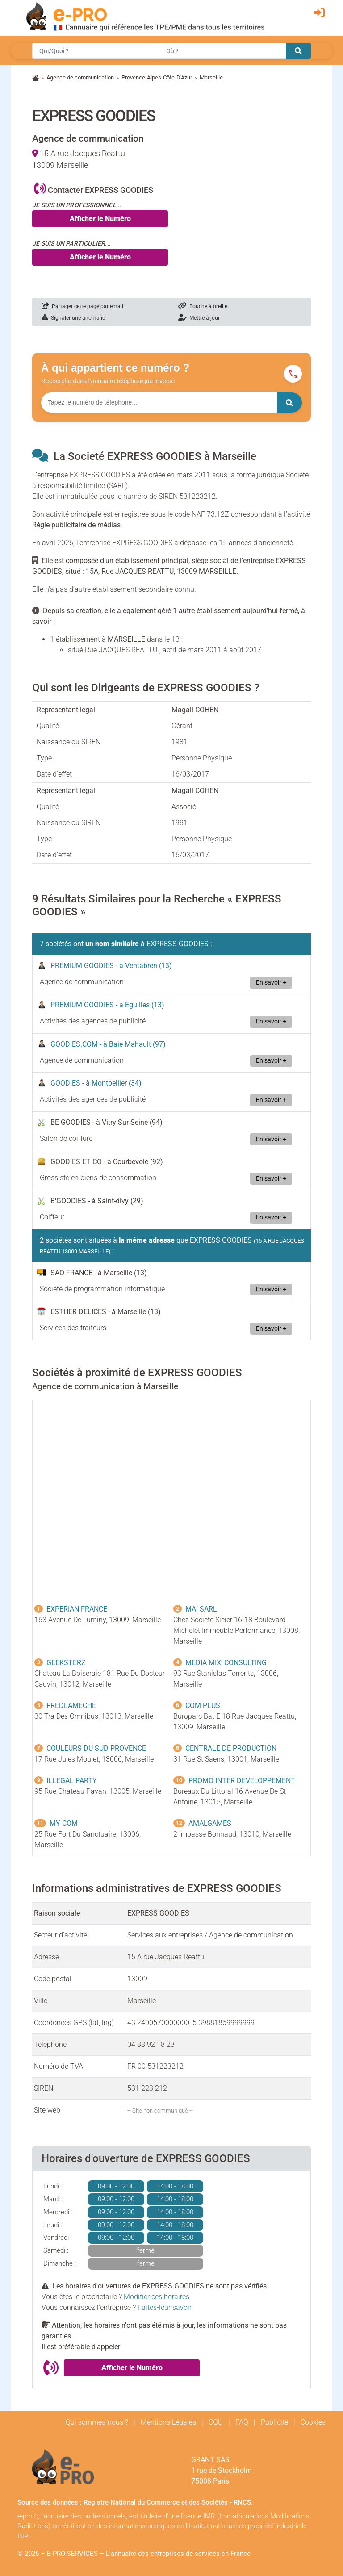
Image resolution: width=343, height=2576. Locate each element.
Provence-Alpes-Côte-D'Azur (156, 77)
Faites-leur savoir (165, 2307)
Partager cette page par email (82, 306)
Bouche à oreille (202, 306)
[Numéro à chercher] (159, 402)
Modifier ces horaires (156, 2296)
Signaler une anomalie (73, 318)
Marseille (211, 77)
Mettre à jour (199, 318)
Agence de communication (80, 77)
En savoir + (271, 982)
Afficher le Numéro (100, 218)
